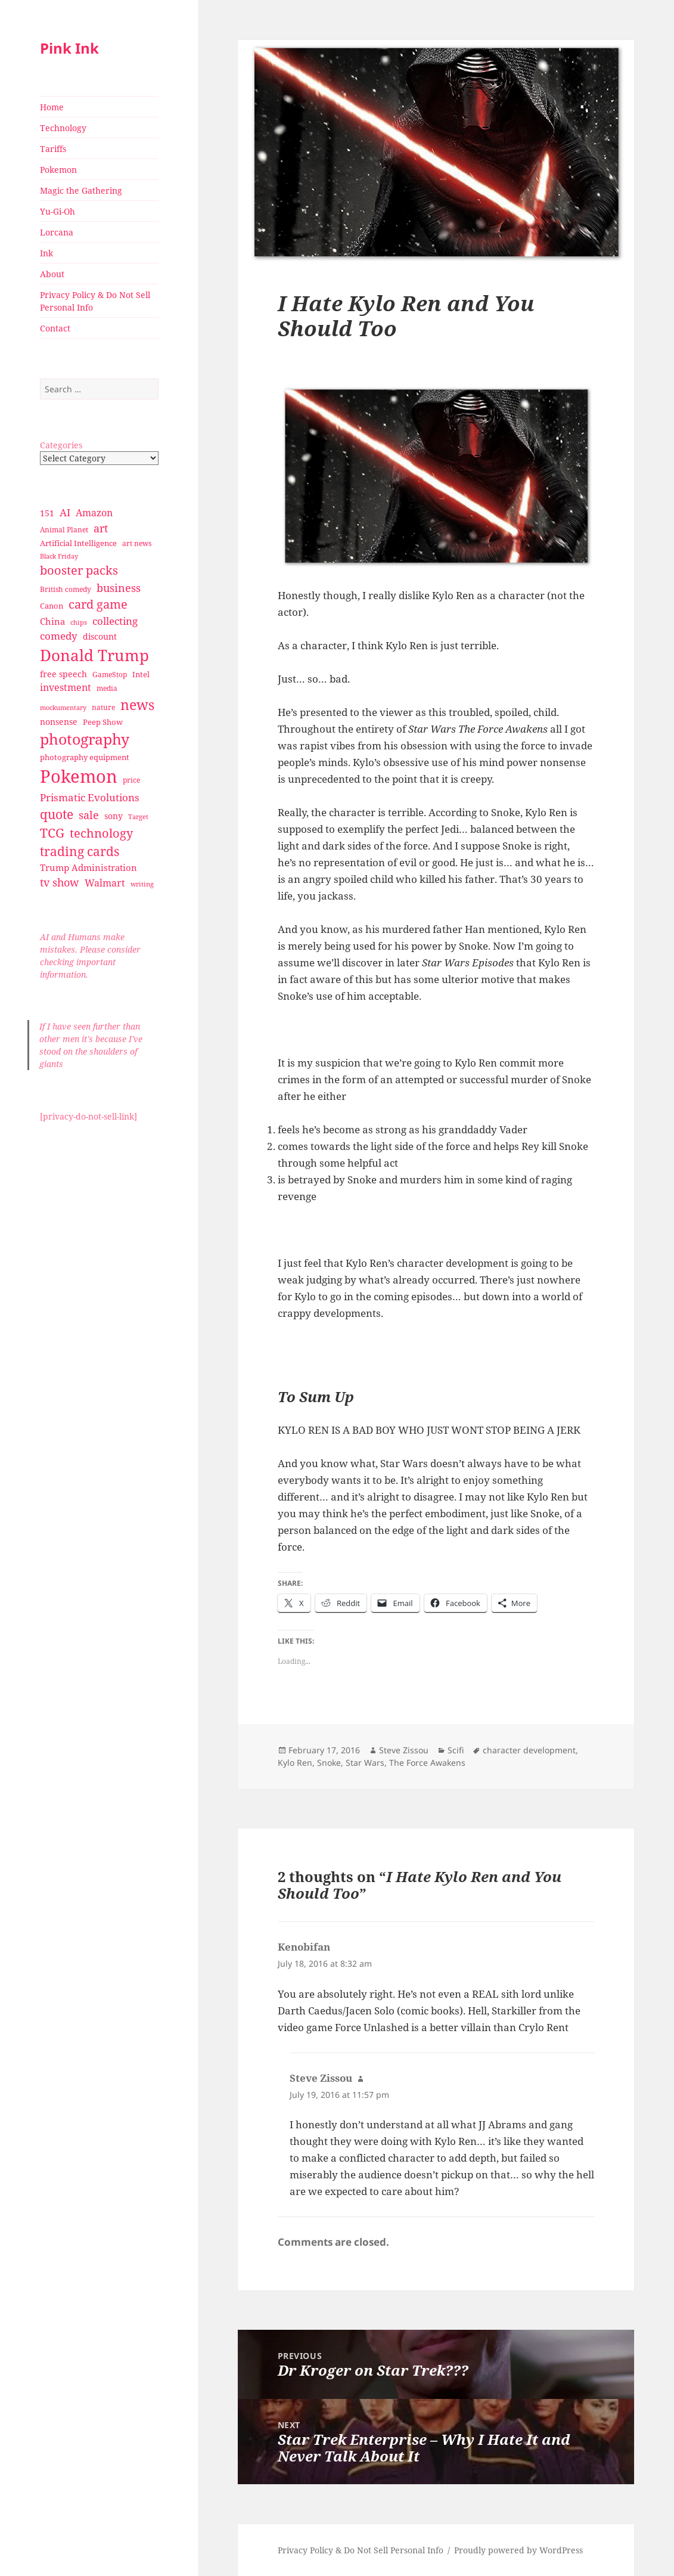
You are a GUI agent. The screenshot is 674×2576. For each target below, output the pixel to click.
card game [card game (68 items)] (98, 604)
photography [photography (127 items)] (84, 739)
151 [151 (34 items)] (47, 513)
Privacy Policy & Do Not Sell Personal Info (95, 301)
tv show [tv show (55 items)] (59, 882)
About (52, 274)
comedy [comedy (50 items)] (58, 636)
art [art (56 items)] (101, 527)
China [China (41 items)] (52, 621)
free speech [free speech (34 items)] (63, 674)
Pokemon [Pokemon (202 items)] (78, 776)
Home (52, 107)
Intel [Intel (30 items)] (141, 674)
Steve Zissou (403, 1750)
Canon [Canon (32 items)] (51, 605)
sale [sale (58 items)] (89, 814)
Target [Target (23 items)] (138, 817)
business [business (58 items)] (119, 587)
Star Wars (365, 1762)
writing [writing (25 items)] (142, 883)
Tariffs (53, 148)
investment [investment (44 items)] (65, 687)
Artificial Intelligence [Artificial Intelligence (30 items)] (78, 543)
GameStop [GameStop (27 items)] (109, 674)
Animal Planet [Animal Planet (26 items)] (64, 529)
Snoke (329, 1762)
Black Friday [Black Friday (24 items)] (59, 555)
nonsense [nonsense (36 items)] (58, 721)
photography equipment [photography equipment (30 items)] (84, 757)
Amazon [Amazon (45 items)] (94, 512)
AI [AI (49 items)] (65, 512)
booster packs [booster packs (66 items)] (79, 570)
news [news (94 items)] (137, 705)
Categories (61, 445)
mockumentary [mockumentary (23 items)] (63, 707)
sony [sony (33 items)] (113, 816)
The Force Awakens (427, 1762)
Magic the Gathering (81, 190)
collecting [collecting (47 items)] (115, 621)
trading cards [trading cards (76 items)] (79, 851)
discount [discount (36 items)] (100, 636)
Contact (55, 328)
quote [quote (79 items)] (56, 814)
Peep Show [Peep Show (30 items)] (103, 722)
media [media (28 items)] (107, 688)
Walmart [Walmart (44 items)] (105, 882)
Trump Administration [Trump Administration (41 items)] (88, 867)
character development (529, 1750)
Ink (46, 253)
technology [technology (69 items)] (101, 833)
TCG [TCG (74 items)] (52, 832)
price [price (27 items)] (131, 780)
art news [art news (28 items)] (136, 543)
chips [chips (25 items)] (78, 622)
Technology (63, 128)
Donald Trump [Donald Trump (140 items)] (94, 655)
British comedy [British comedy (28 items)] (65, 589)
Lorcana (56, 232)
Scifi (456, 1750)
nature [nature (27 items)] (103, 707)
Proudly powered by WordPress (518, 2550)
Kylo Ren (295, 1762)
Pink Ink (69, 48)
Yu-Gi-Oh (57, 211)
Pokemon (58, 169)
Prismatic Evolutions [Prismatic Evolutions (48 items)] (89, 797)
